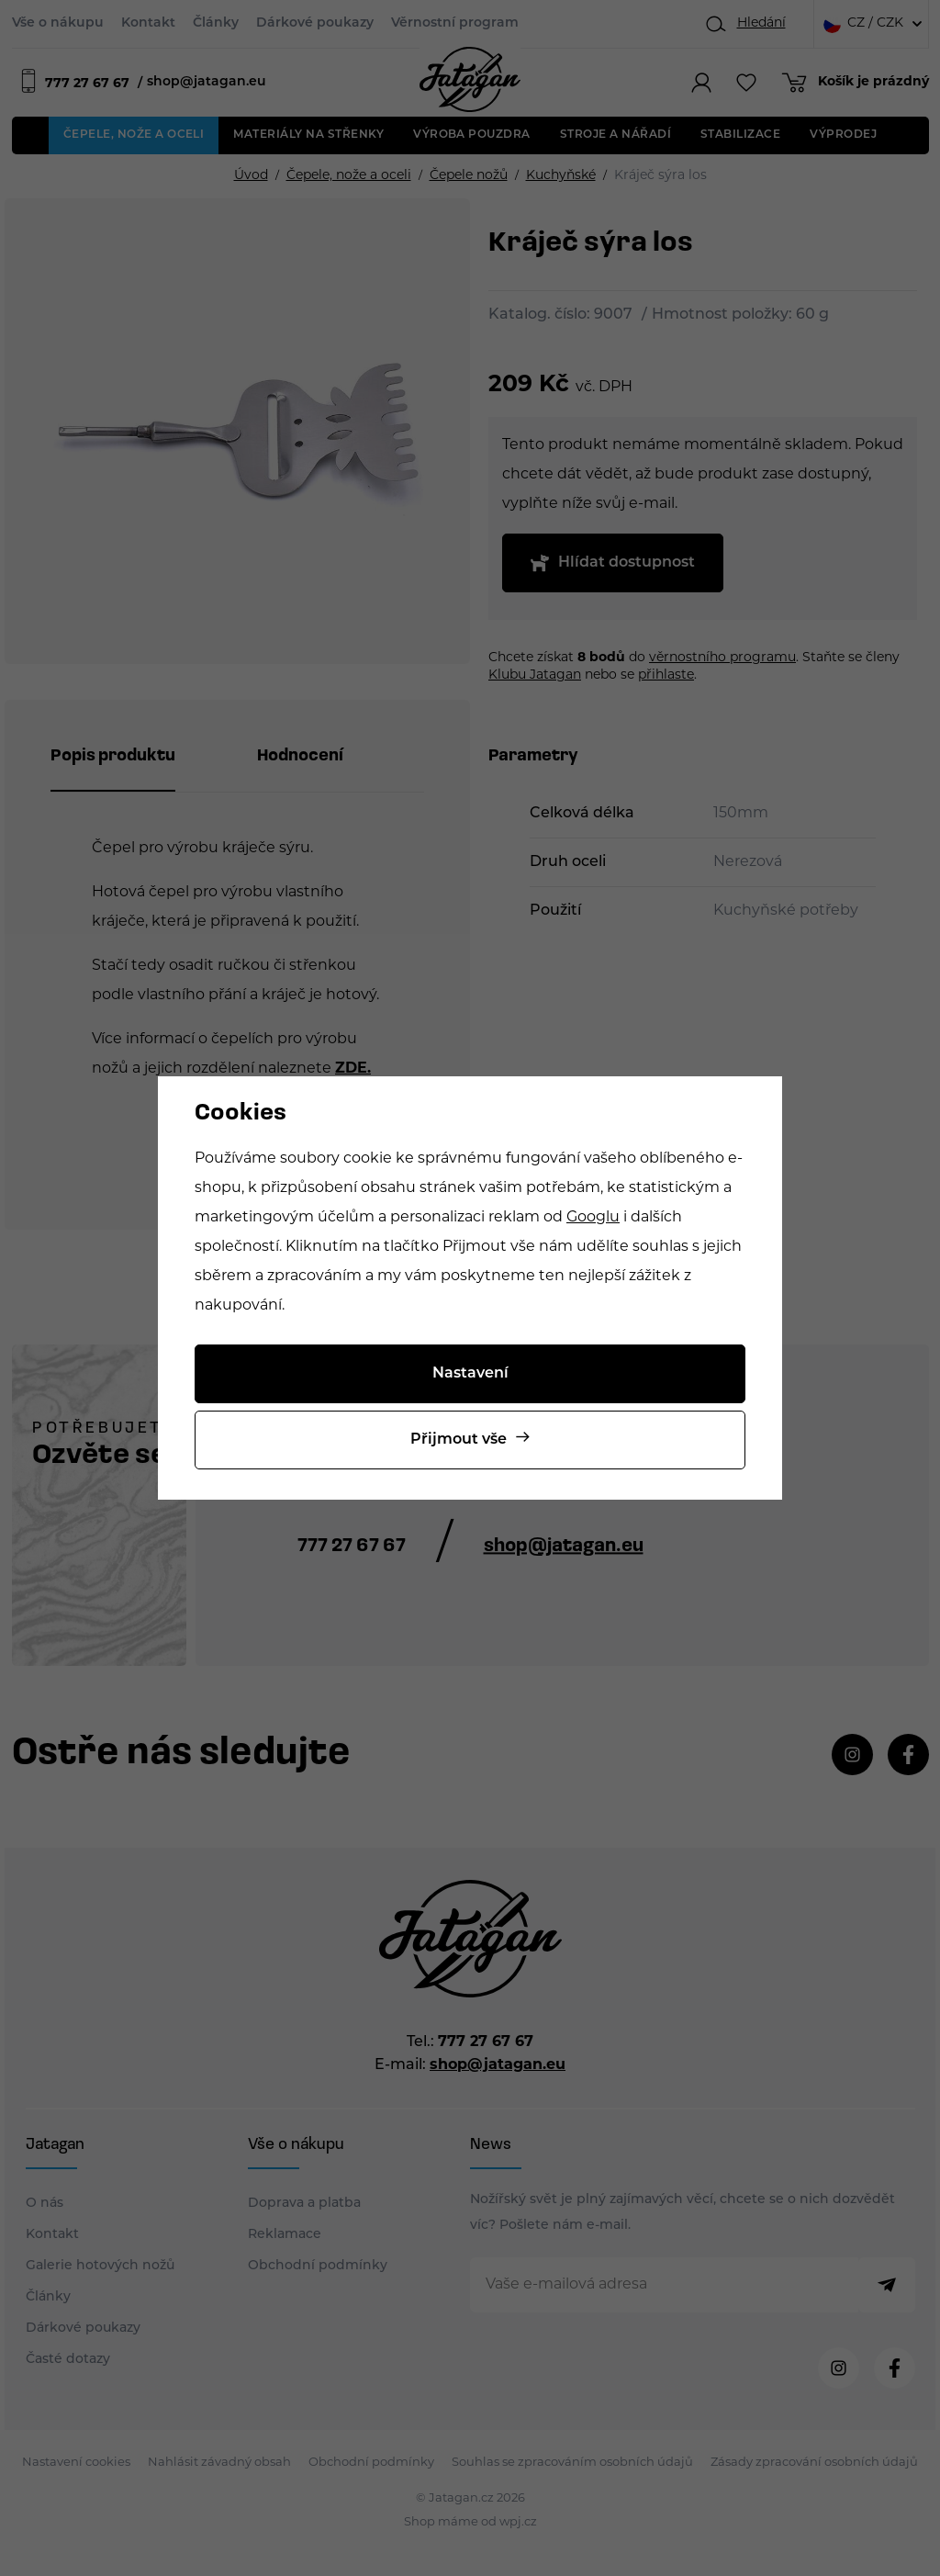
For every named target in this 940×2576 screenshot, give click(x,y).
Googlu (593, 1217)
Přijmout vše (458, 1440)
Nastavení (470, 1374)
